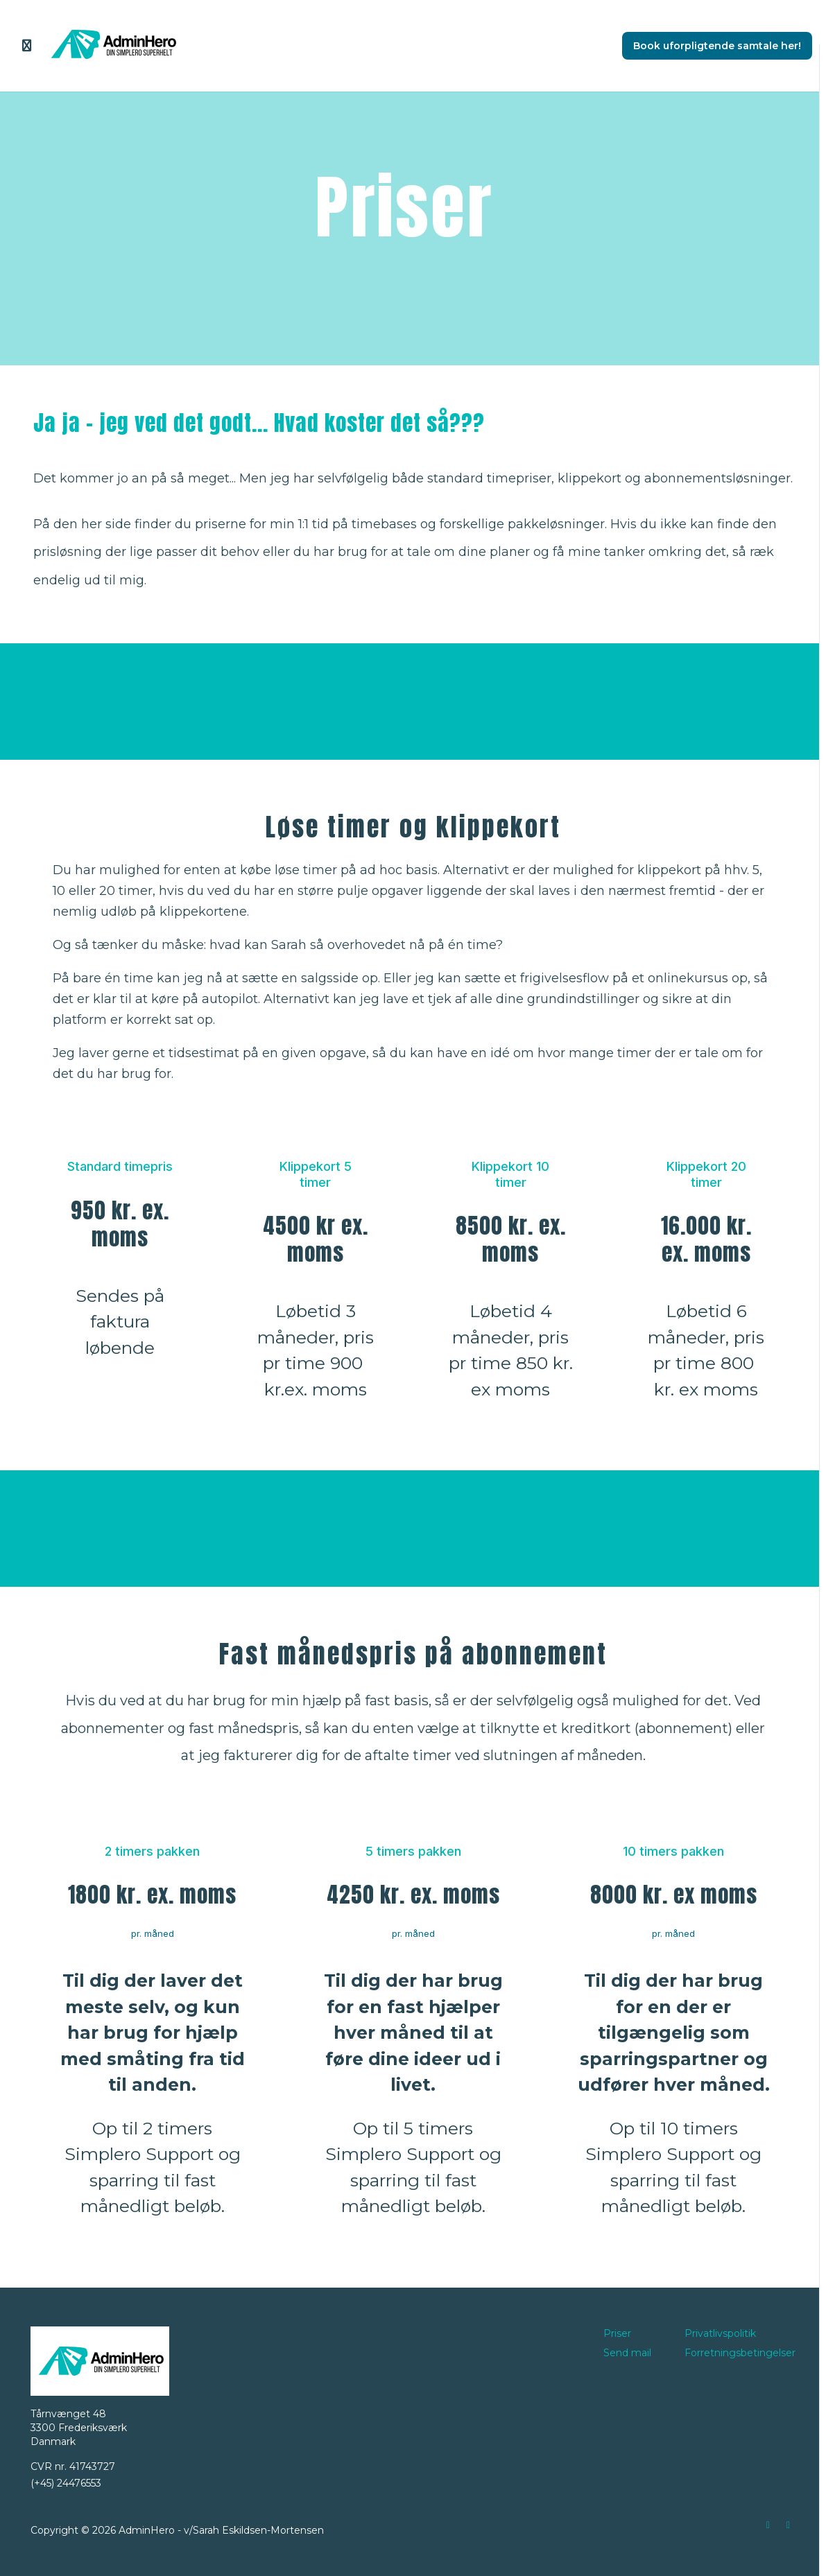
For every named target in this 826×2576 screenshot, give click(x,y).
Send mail (627, 2353)
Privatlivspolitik (720, 2333)
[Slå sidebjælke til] (27, 46)
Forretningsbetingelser (740, 2353)
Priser (617, 2333)
